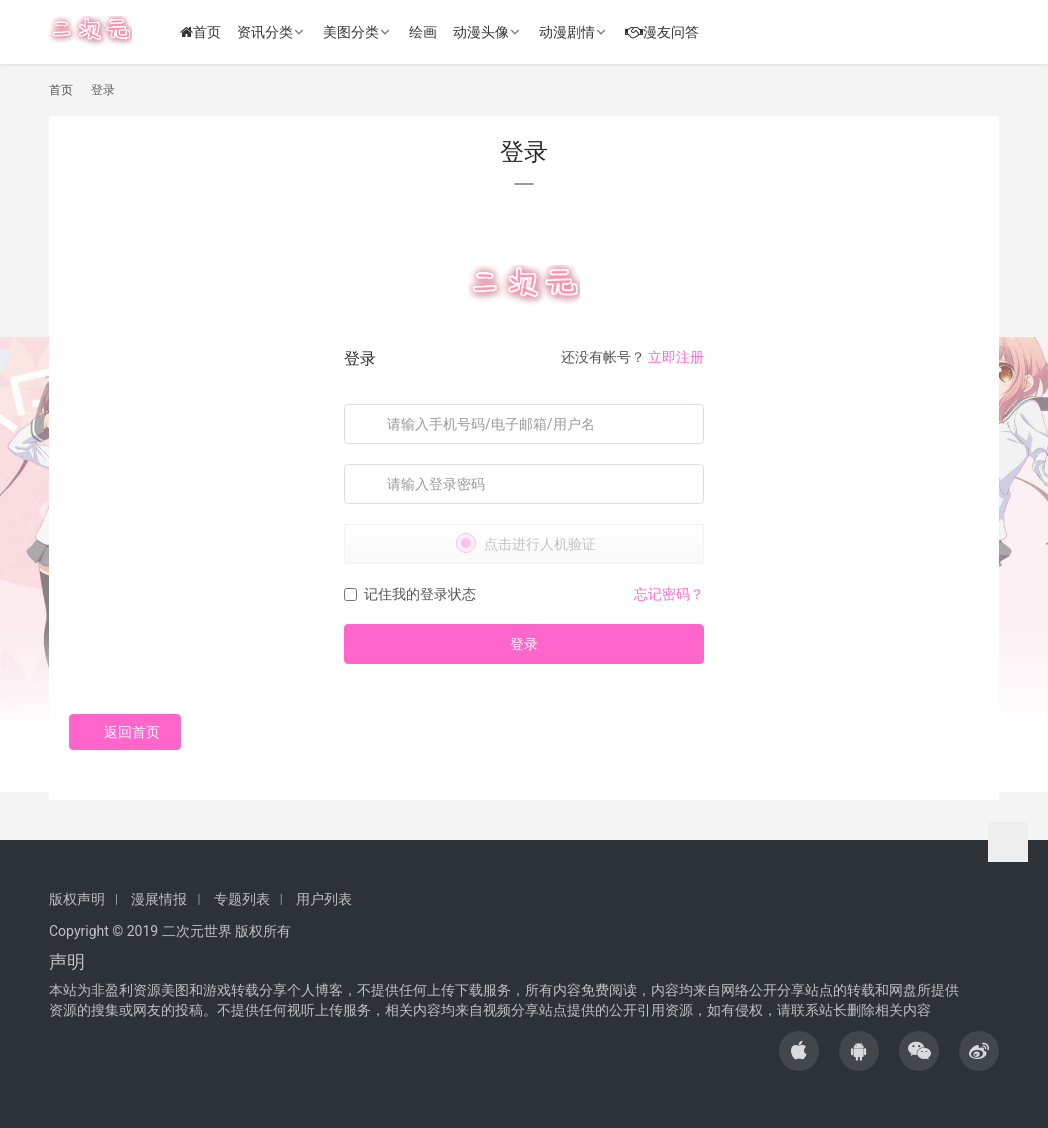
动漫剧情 (568, 32)
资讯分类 (266, 32)
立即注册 (676, 357)
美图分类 (352, 32)
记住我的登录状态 (410, 594)
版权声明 (77, 899)
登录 (524, 644)
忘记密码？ (669, 594)
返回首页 (125, 732)
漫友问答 (663, 32)
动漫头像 (482, 32)
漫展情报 (159, 899)
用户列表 (324, 899)
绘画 (424, 32)
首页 (201, 32)
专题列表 (242, 899)
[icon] (799, 1051)
